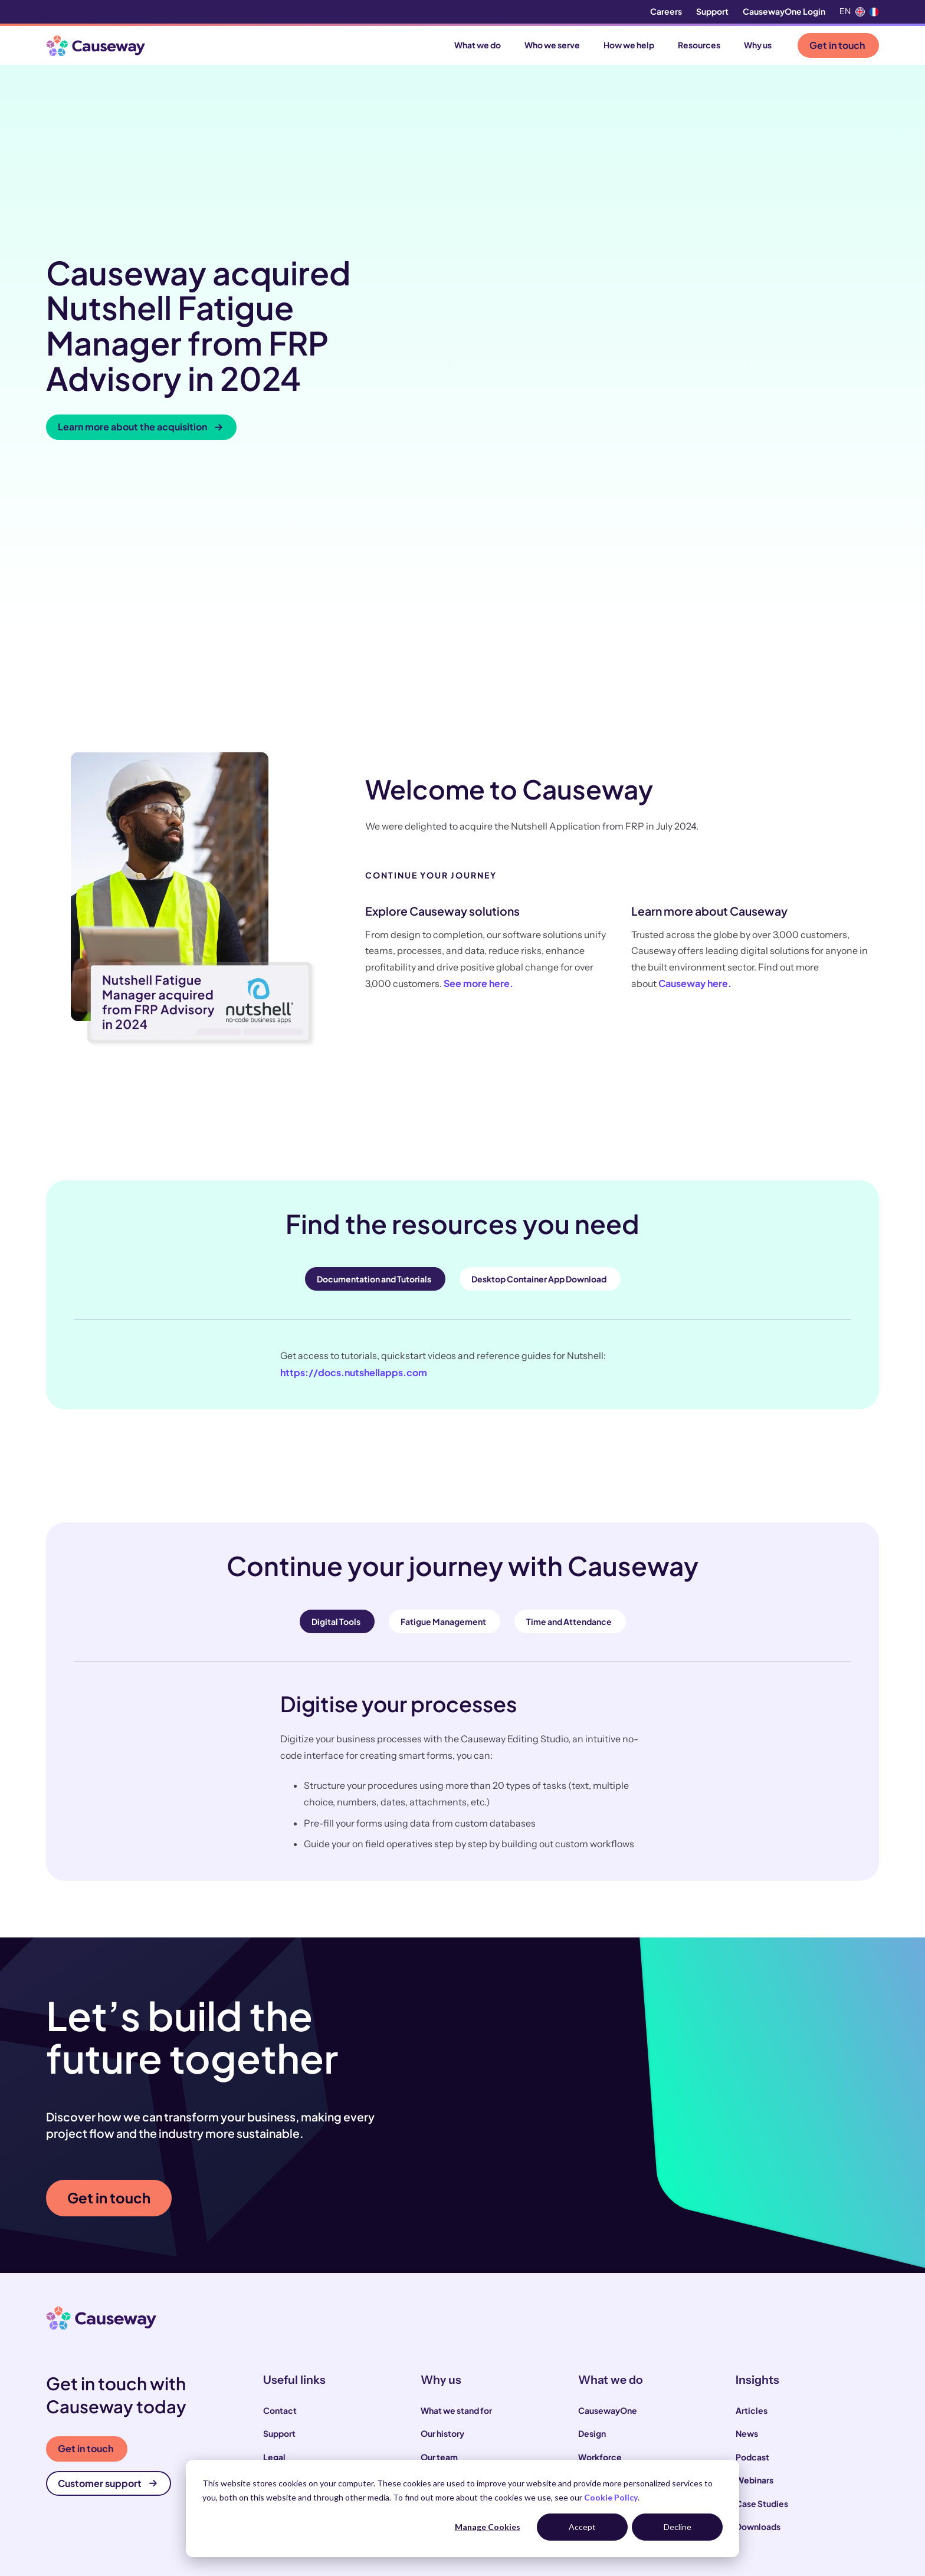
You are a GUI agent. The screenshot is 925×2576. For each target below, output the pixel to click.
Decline (677, 2527)
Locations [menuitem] (283, 2267)
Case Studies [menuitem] (762, 2267)
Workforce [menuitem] (600, 2221)
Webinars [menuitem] (754, 2244)
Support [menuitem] (712, 11)
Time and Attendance (569, 1385)
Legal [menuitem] (274, 2221)
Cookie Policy (611, 2497)
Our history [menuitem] (442, 2197)
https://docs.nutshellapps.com (353, 1136)
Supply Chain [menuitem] (604, 2244)
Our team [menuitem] (439, 2221)
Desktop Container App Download (538, 1043)
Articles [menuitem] (751, 2174)
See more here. (478, 748)
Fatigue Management (443, 1385)
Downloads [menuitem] (758, 2291)
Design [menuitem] (592, 2197)
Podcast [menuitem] (752, 2221)
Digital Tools (335, 1385)
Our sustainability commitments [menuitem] (485, 2244)
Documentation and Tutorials (374, 1043)
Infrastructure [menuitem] (606, 2291)
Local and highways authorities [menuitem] (324, 2398)
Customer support (107, 2247)
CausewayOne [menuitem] (607, 2174)
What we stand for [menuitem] (456, 2174)
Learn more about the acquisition (140, 309)
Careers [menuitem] (666, 11)
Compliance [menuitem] (288, 2244)
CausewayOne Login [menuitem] (784, 11)
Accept (582, 2527)
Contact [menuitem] (280, 2174)
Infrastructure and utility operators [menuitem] (331, 2422)
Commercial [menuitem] (603, 2267)
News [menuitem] (747, 2197)
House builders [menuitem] (292, 2445)
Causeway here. (695, 748)
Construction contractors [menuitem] (314, 2375)
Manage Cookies (487, 2527)
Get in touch (837, 45)
